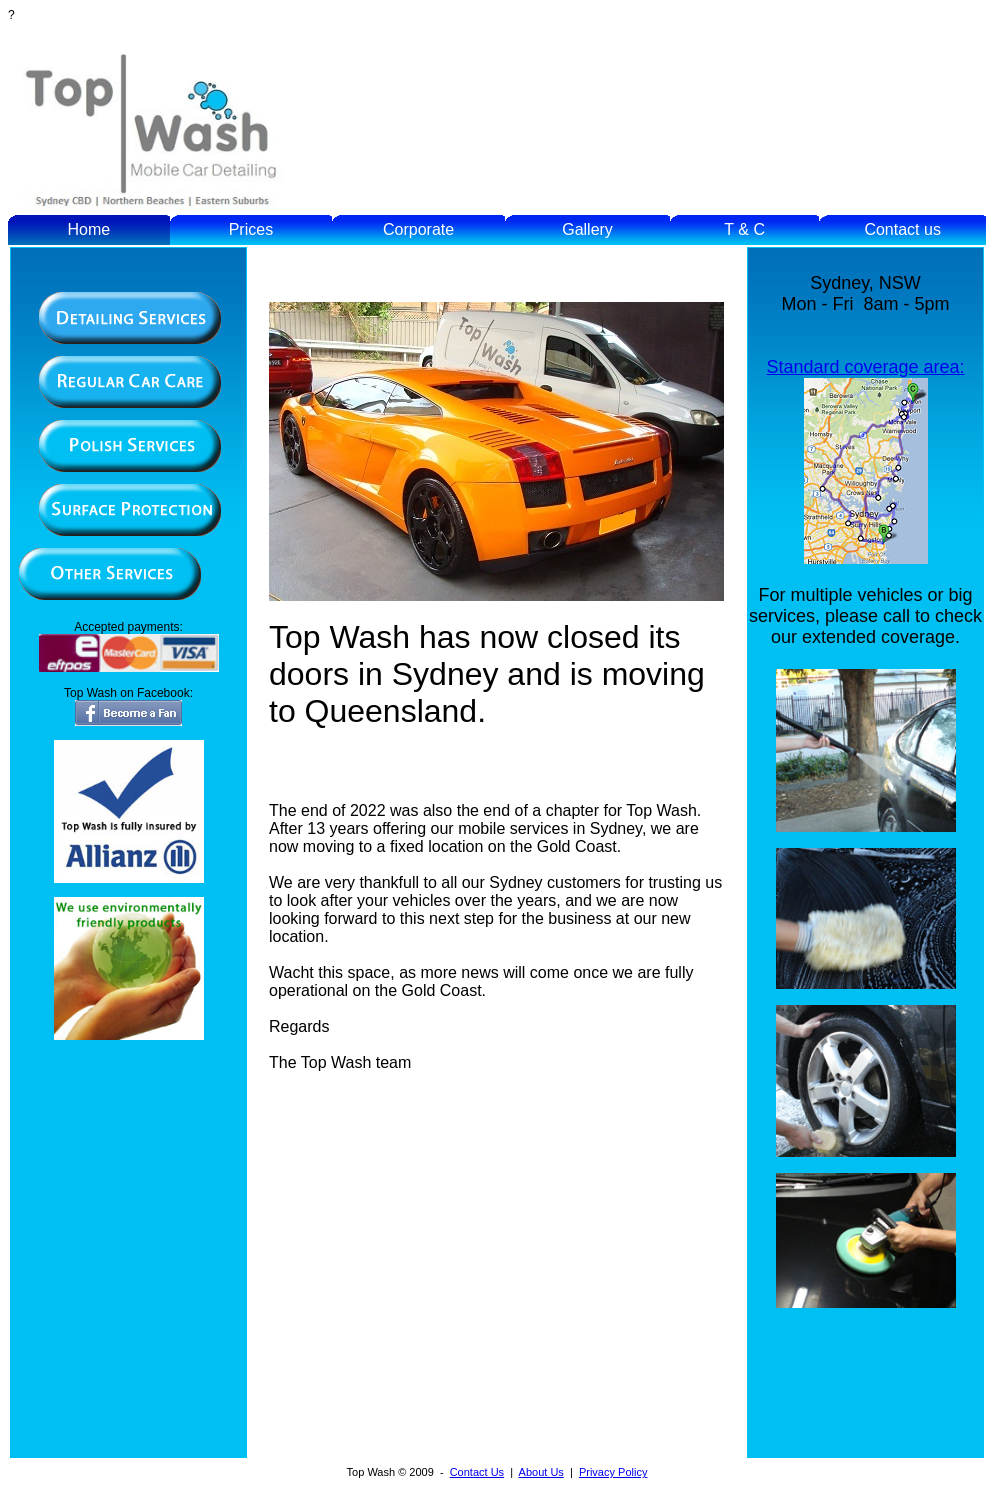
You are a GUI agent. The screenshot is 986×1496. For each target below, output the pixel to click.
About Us (541, 1472)
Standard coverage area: (865, 367)
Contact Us (477, 1472)
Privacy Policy (613, 1472)
